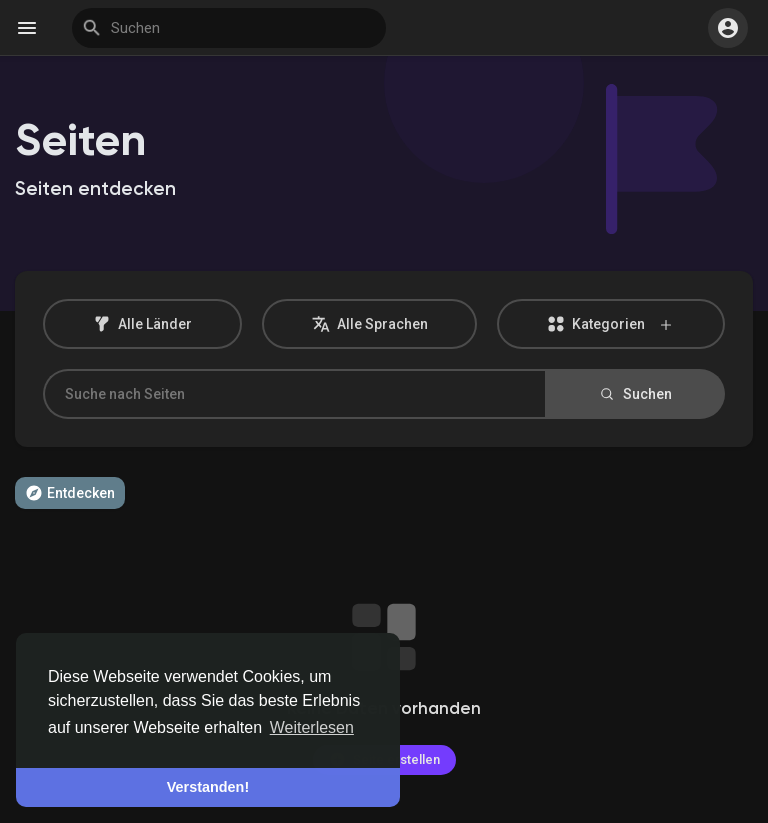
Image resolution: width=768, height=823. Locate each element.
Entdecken (70, 493)
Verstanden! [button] (208, 787)
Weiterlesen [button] (312, 727)
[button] (728, 28)
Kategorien (611, 324)
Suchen (635, 394)
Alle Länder (142, 324)
